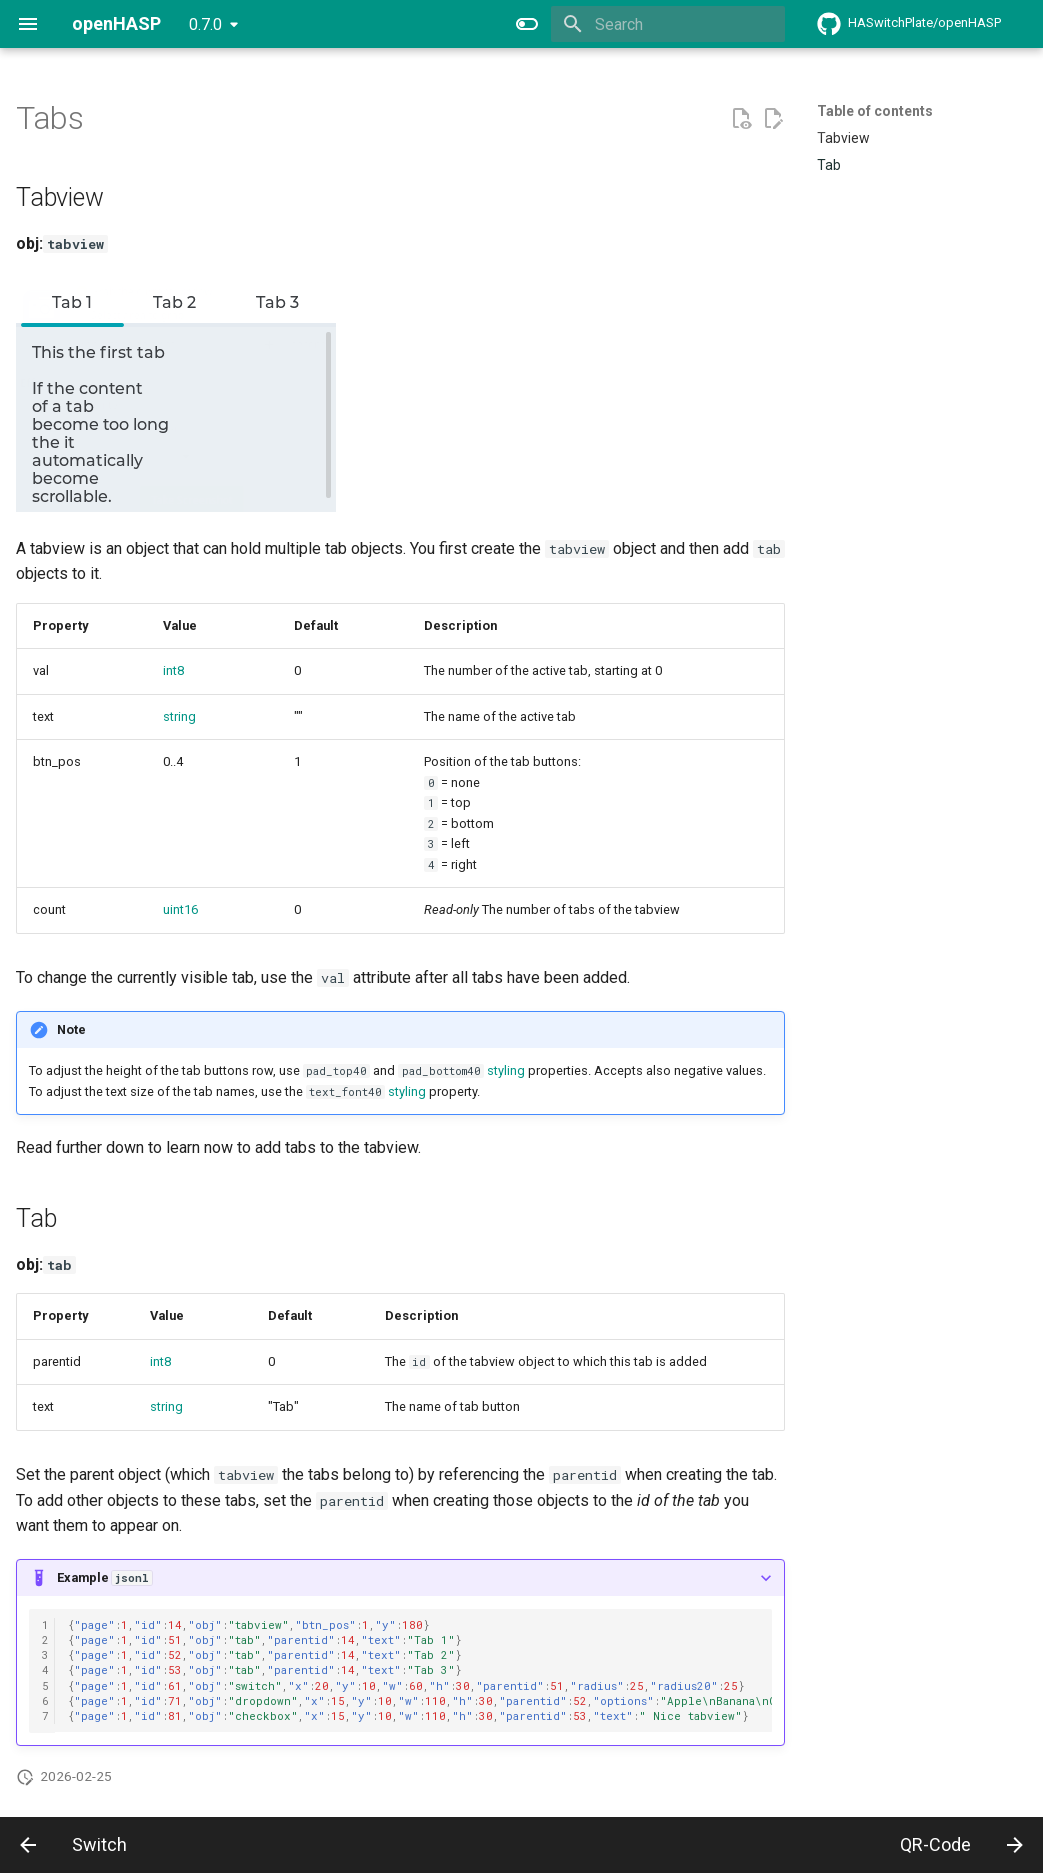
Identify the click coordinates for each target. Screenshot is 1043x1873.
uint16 (180, 909)
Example (104, 1577)
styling (506, 1070)
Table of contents (875, 111)
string (179, 716)
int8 (173, 670)
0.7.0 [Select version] (205, 24)
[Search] (668, 24)
